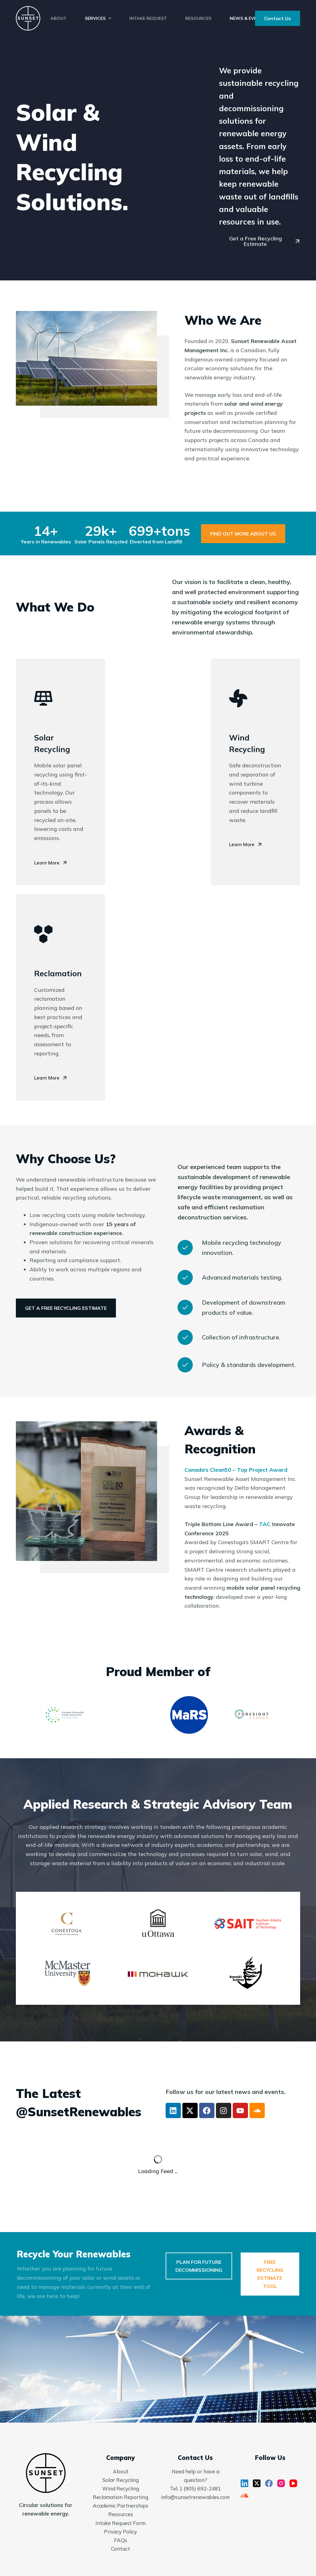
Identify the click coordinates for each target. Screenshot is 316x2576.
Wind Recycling (120, 2488)
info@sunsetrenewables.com (195, 2497)
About (58, 18)
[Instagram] (281, 2483)
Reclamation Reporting (120, 2497)
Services (99, 18)
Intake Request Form (120, 2523)
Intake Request (148, 18)
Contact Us (277, 18)
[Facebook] (269, 2483)
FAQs (120, 2540)
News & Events (248, 18)
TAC (265, 1524)
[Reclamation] (43, 934)
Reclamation (58, 973)
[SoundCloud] (244, 2495)
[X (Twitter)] (256, 2483)
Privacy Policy (120, 2531)
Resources (198, 18)
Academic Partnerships (120, 2505)
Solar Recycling (120, 2480)
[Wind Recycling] (238, 698)
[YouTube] (293, 2483)
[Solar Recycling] (43, 698)
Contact (120, 2548)
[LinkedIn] (244, 2483)
